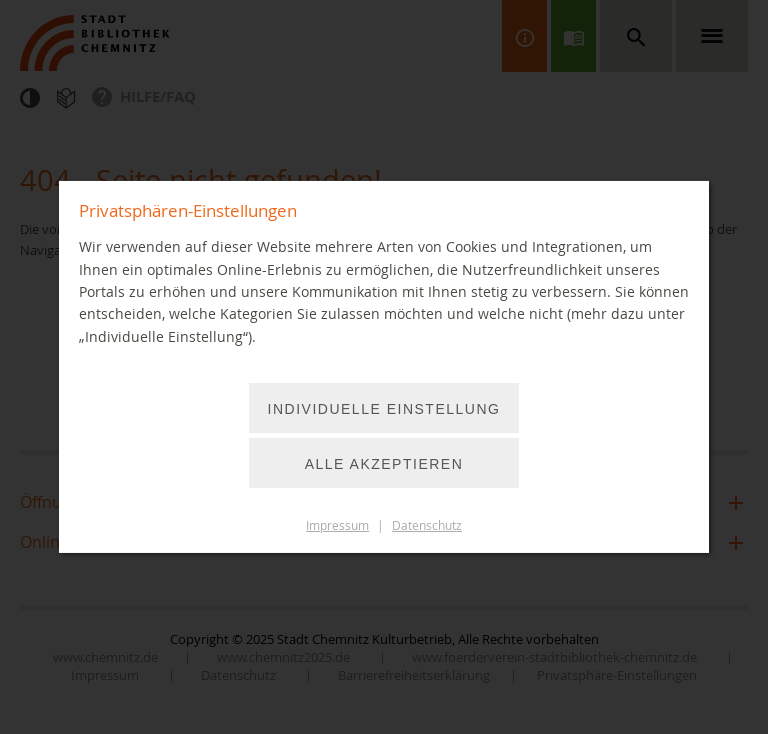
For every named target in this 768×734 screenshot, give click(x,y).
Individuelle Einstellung (384, 409)
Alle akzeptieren (384, 464)
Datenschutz (427, 525)
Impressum (337, 525)
